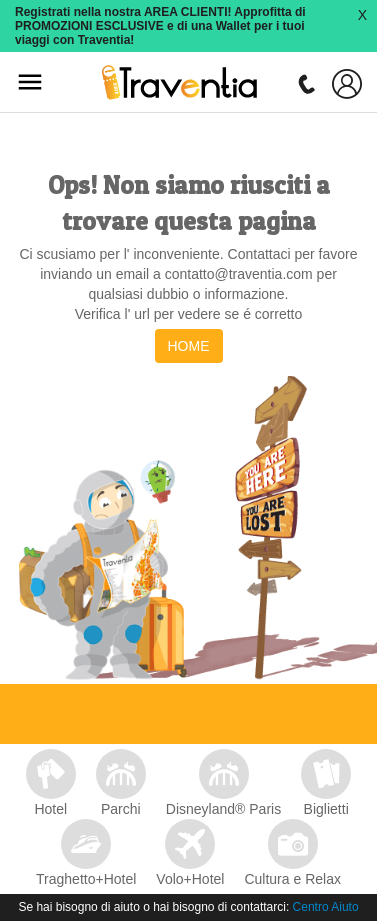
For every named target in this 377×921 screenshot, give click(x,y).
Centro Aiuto (326, 907)
